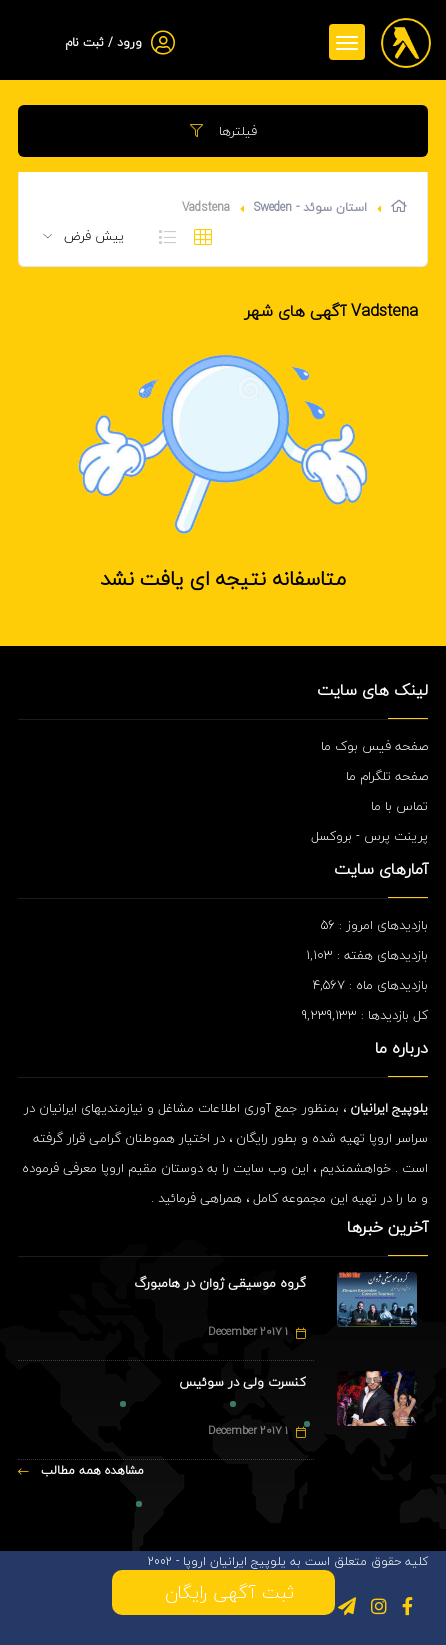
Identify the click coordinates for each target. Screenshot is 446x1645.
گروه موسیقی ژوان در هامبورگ (220, 1283)
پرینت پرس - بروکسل (369, 836)
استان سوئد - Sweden (310, 207)
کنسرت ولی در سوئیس (242, 1382)
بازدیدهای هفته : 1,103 (367, 955)
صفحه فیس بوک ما (374, 746)
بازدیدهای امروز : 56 (374, 925)
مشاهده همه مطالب (81, 1470)
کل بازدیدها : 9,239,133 (365, 1015)
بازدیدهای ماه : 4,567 (370, 985)
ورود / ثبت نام (103, 42)
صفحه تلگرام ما (387, 776)
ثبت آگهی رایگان (223, 1592)
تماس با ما (399, 806)
